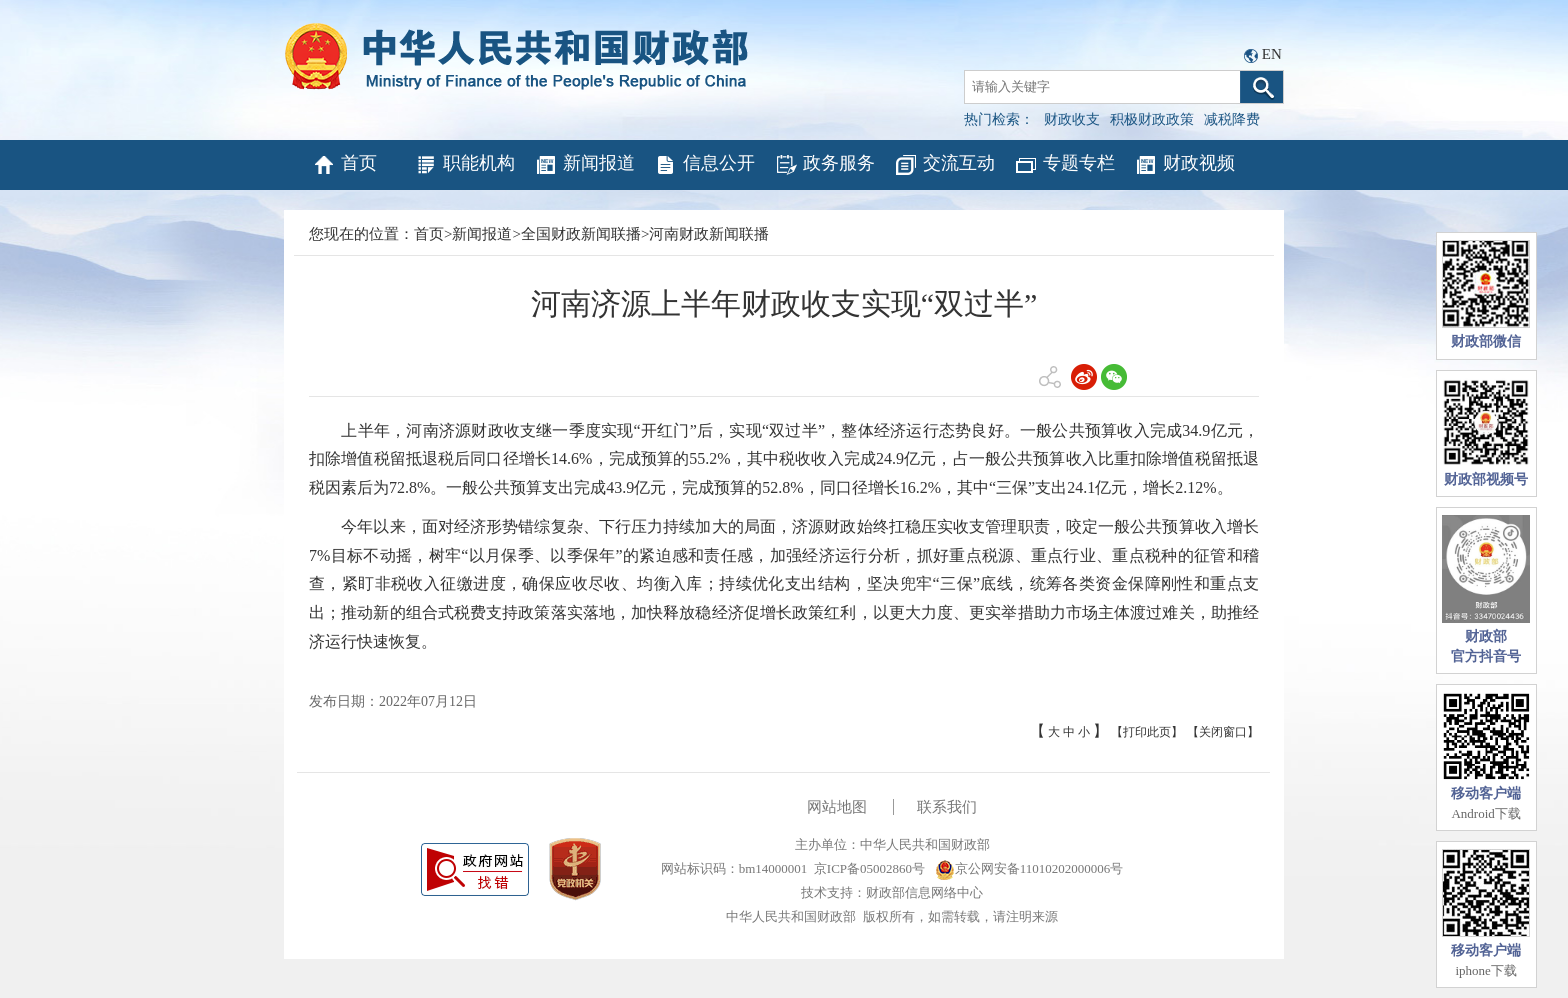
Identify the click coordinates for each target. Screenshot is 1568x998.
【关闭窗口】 (1223, 732)
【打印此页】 (1147, 732)
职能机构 (464, 165)
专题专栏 (1064, 165)
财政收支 (1072, 119)
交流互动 (944, 165)
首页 (344, 165)
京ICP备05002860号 (869, 868)
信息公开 (704, 165)
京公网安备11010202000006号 (1029, 868)
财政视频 (1184, 165)
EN (1272, 54)
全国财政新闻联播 (581, 234)
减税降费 (1232, 119)
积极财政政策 (1152, 119)
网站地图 (837, 807)
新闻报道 (584, 165)
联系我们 (947, 807)
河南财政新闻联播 (709, 234)
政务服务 (824, 165)
